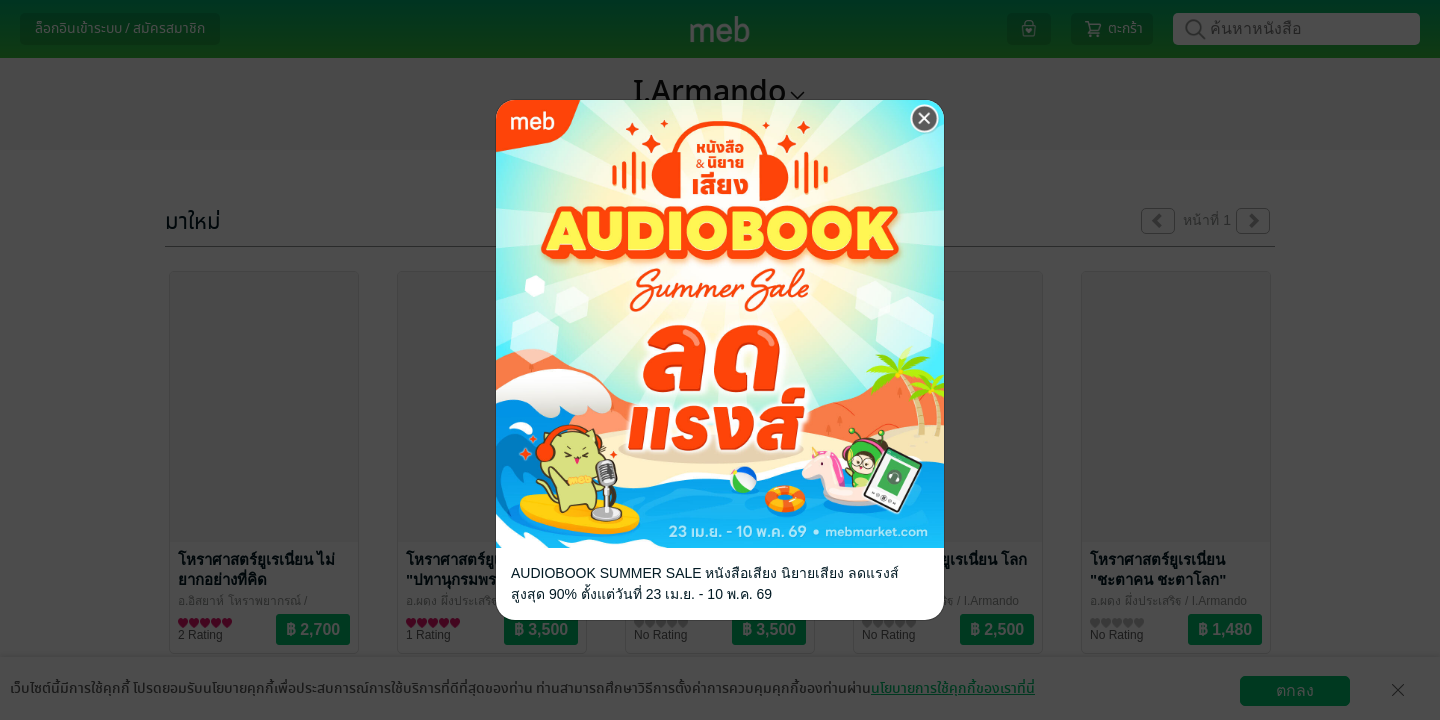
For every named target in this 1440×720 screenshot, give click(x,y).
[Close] (925, 119)
